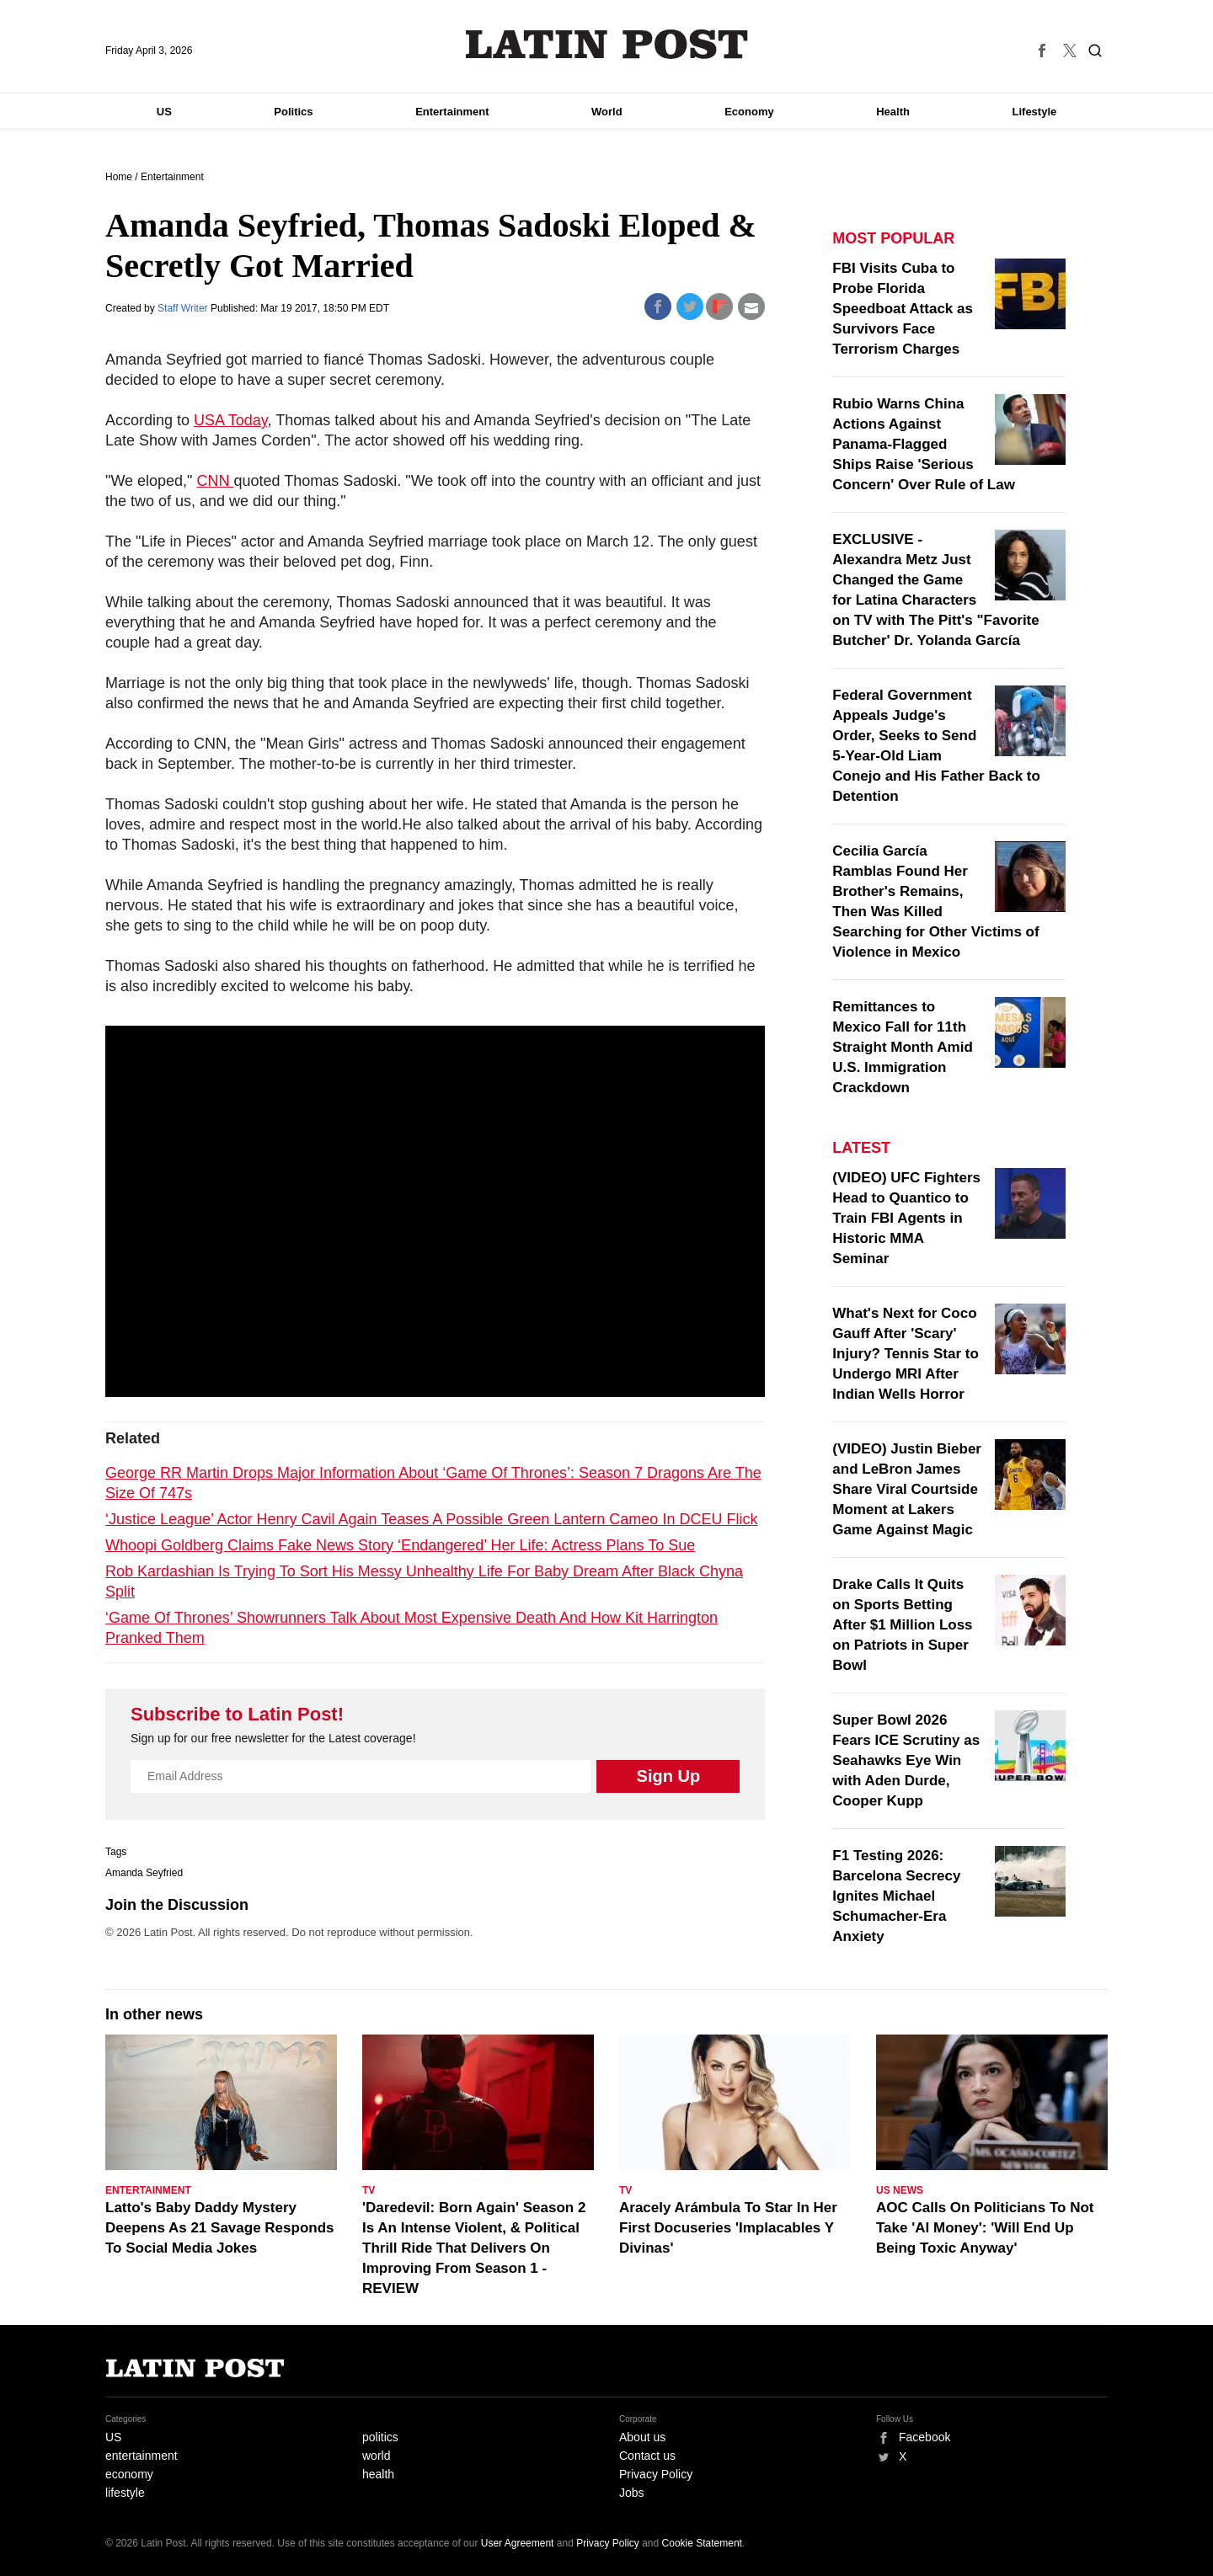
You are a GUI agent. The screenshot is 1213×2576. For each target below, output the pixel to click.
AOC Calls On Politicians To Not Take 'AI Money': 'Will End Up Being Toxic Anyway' (985, 2228)
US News (899, 2190)
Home (118, 177)
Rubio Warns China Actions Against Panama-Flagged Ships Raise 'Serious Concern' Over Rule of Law (923, 444)
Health (893, 111)
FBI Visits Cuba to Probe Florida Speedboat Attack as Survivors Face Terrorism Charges (902, 308)
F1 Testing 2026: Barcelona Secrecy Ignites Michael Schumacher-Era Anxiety (896, 1896)
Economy (749, 111)
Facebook (924, 2437)
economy (129, 2474)
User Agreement (517, 2543)
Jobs (631, 2492)
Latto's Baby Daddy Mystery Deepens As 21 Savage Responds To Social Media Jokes (219, 2228)
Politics (293, 111)
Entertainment (452, 111)
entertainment (141, 2455)
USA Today (230, 420)
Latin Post (607, 44)
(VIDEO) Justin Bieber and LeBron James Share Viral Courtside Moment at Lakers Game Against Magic (906, 1489)
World (607, 111)
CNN (215, 480)
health (378, 2474)
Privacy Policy (655, 2474)
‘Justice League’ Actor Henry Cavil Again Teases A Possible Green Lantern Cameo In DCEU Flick (431, 1519)
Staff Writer (184, 308)
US (164, 111)
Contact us (647, 2455)
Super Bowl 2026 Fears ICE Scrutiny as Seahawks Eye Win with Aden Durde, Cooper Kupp (906, 1760)
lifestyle (125, 2492)
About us (642, 2437)
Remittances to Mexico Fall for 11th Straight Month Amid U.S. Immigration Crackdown (902, 1047)
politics (380, 2437)
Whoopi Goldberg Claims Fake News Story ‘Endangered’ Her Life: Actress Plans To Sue (400, 1545)
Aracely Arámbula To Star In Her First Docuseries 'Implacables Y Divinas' (728, 2228)
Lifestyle (1035, 111)
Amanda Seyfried (144, 1873)
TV (368, 2190)
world (376, 2455)
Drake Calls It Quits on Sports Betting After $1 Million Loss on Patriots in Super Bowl (902, 1624)
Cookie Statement (702, 2543)
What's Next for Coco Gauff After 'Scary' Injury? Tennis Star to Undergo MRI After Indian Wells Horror (905, 1353)
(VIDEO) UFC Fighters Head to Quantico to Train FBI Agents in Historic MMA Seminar (906, 1218)
